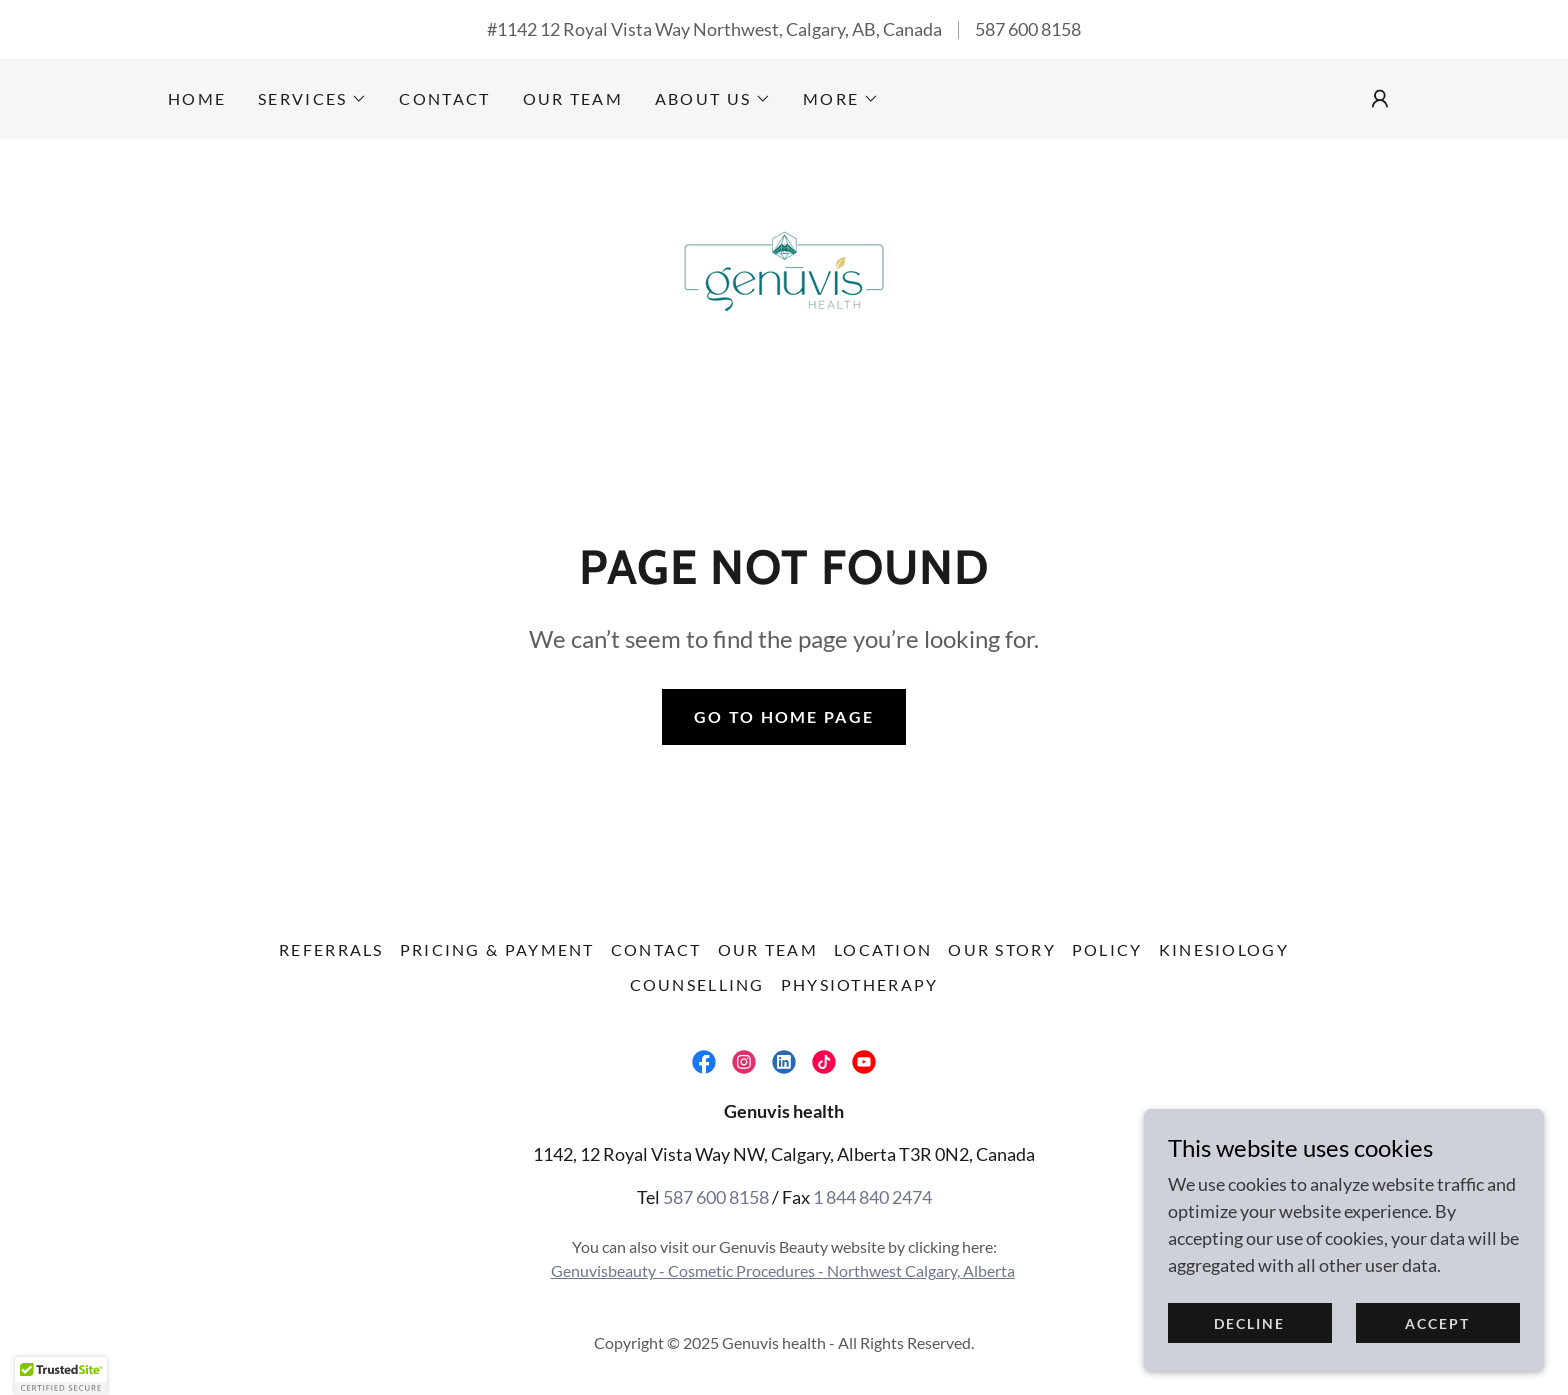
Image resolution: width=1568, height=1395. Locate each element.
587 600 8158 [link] (1028, 29)
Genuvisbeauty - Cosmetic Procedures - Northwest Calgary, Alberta (783, 1270)
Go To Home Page (784, 716)
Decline (1249, 1323)
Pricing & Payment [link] (497, 949)
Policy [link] (1107, 949)
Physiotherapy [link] (860, 984)
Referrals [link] (331, 949)
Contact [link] (444, 98)
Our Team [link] (573, 98)
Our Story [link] (1002, 949)
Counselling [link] (697, 984)
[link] (783, 263)
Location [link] (883, 949)
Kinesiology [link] (1224, 949)
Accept (1437, 1323)
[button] (312, 99)
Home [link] (197, 98)
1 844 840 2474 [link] (872, 1197)
